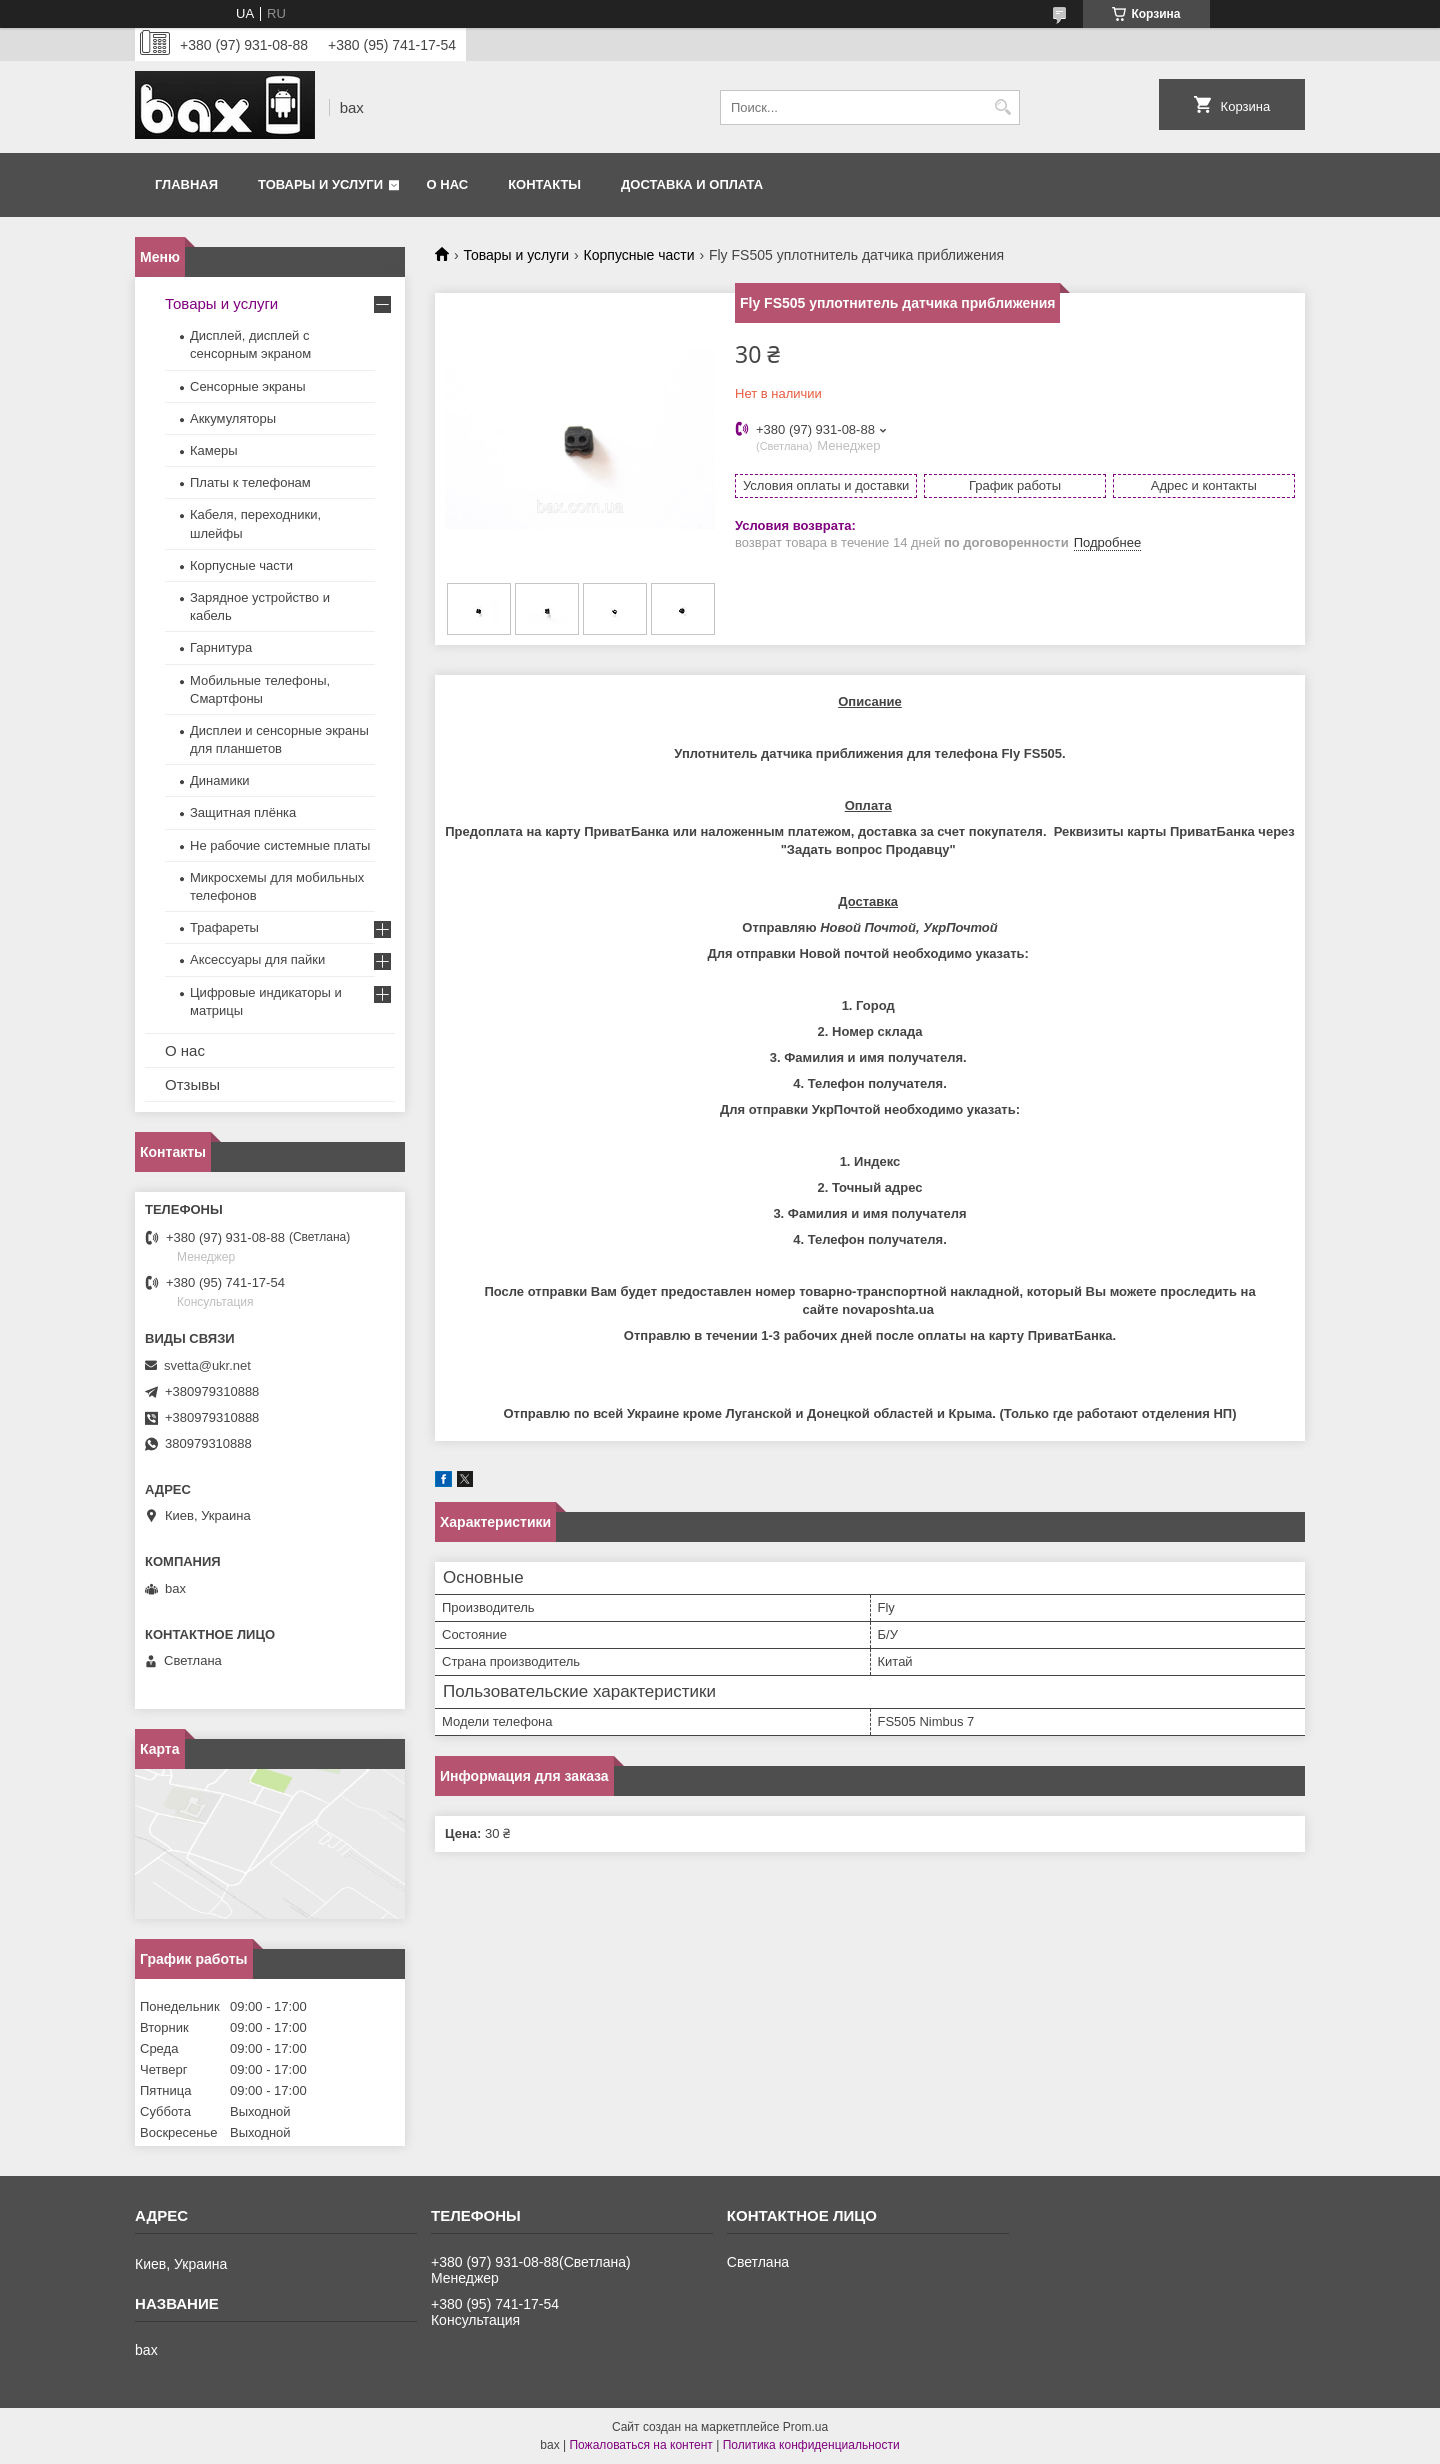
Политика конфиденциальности (811, 2445)
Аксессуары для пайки (257, 959)
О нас (448, 184)
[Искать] (1002, 107)
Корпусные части (639, 255)
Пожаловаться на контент (640, 2445)
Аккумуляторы (233, 418)
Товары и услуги (320, 184)
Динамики (220, 780)
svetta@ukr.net (207, 1365)
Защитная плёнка (243, 812)
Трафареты (224, 927)
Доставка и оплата (692, 184)
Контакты (544, 184)
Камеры (214, 450)
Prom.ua (805, 2427)
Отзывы (192, 1084)
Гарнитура (221, 647)
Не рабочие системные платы (280, 845)
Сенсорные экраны (248, 386)
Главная (186, 184)
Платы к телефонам (250, 482)
